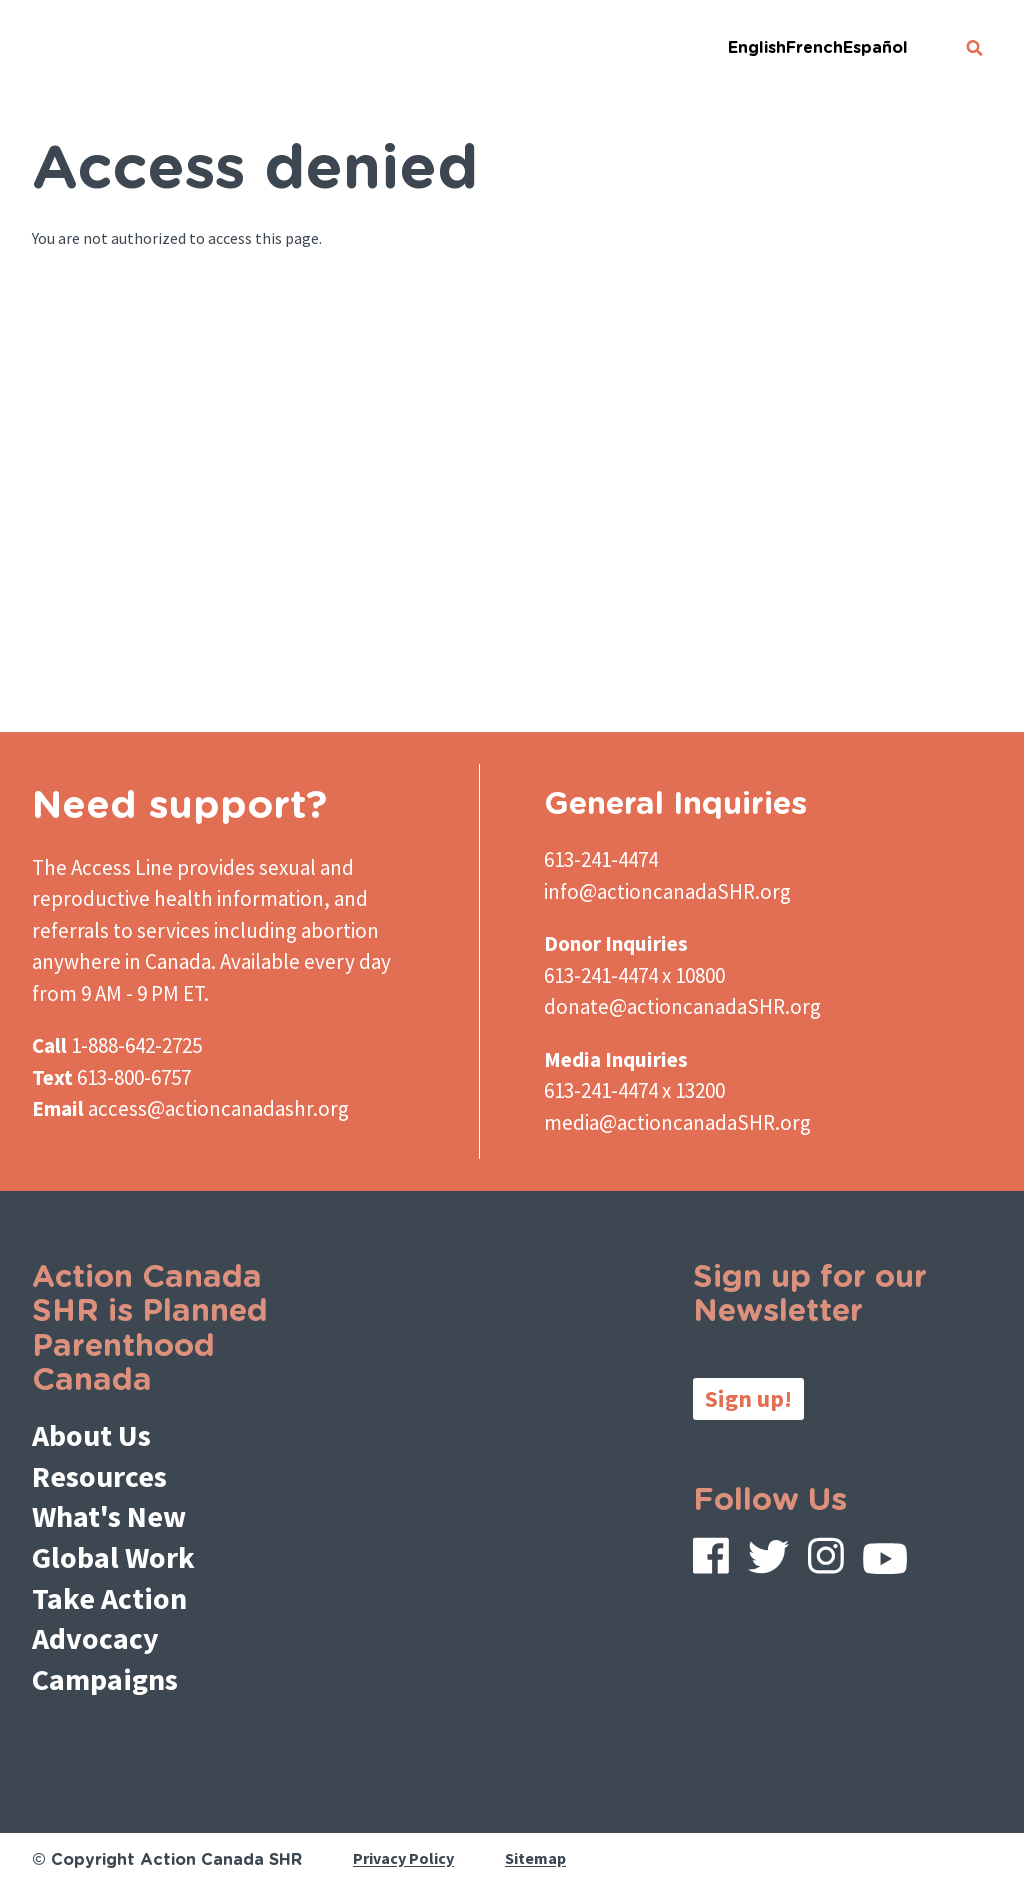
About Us (91, 1435)
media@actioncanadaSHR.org (677, 1122)
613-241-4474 (601, 859)
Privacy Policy (403, 1859)
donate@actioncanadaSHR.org (682, 1006)
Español (875, 48)
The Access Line (102, 867)
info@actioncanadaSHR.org (667, 891)
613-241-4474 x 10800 (634, 975)
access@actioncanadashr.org (218, 1108)
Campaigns (105, 1679)
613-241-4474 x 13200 (634, 1090)
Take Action (109, 1598)
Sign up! (748, 1398)
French (814, 48)
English (757, 48)
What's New (109, 1516)
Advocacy (95, 1638)
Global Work (113, 1557)
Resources (99, 1476)
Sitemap (535, 1859)
